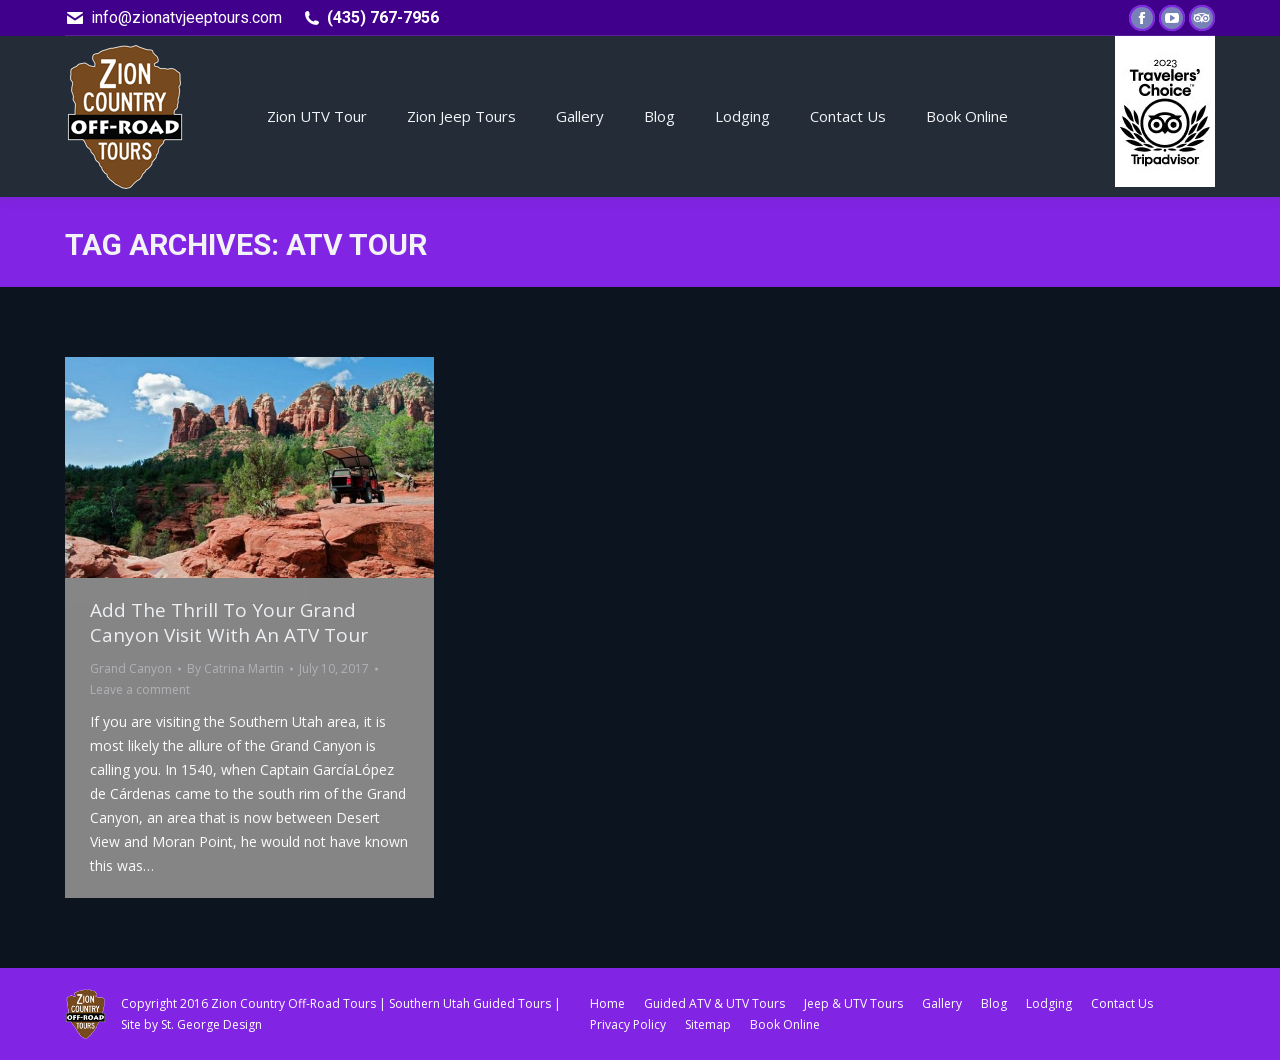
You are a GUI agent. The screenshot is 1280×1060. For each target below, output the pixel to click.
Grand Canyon (131, 668)
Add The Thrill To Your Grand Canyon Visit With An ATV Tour (229, 622)
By (235, 668)
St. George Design (211, 1024)
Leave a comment (140, 689)
